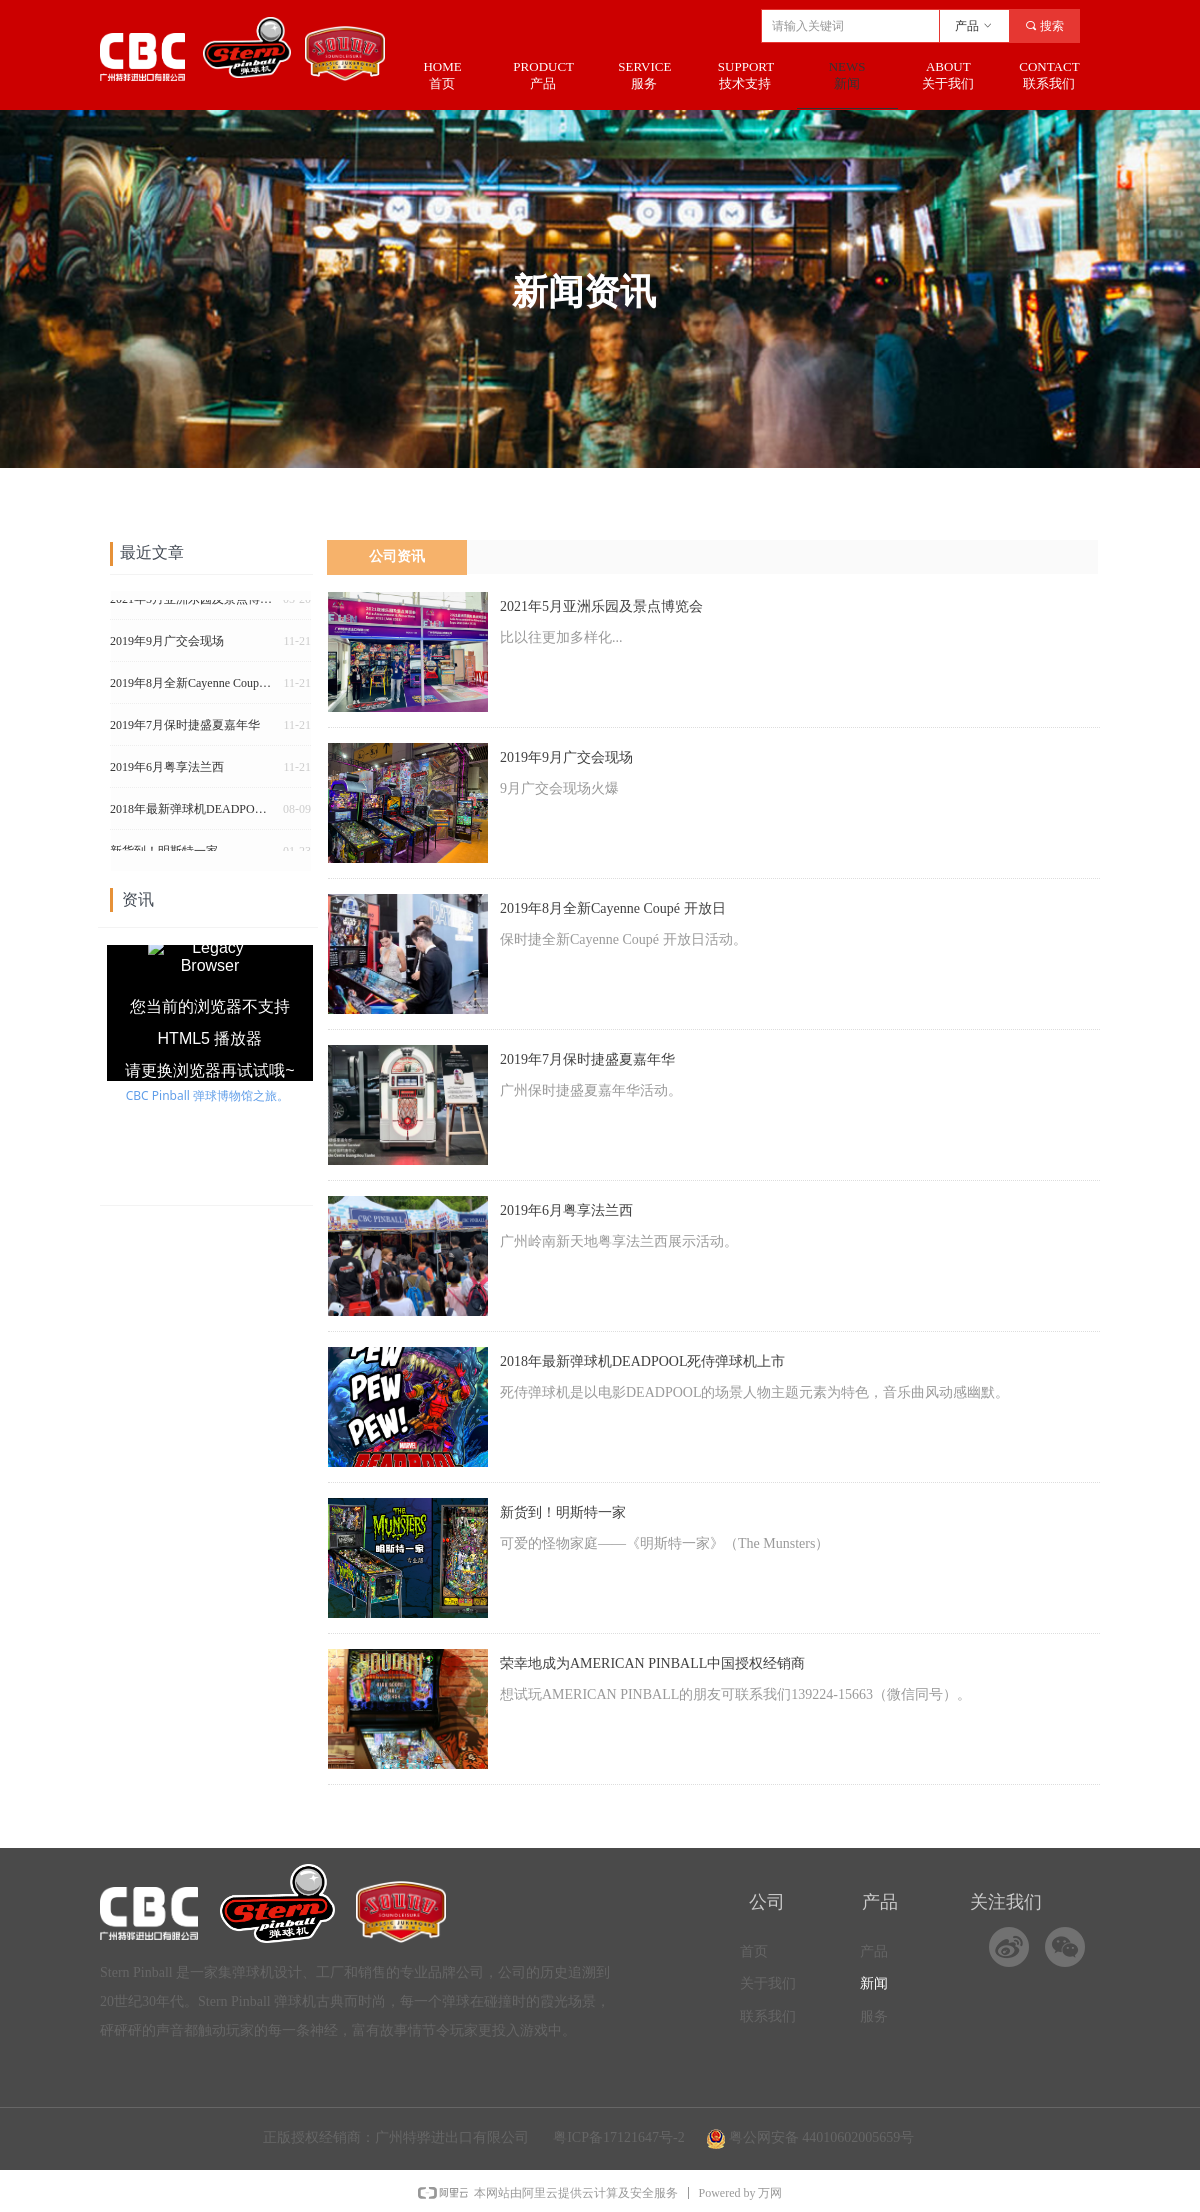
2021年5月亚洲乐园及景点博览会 (601, 606)
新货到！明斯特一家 (563, 1512)
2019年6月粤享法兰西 (566, 1210)
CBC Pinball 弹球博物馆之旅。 (207, 1095)
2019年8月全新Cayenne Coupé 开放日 (613, 908)
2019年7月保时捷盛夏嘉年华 (587, 1059)
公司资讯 (397, 556)
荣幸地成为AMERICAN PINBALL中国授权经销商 (652, 1663)
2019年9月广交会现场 (566, 757)
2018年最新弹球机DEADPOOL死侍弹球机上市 (642, 1361)
